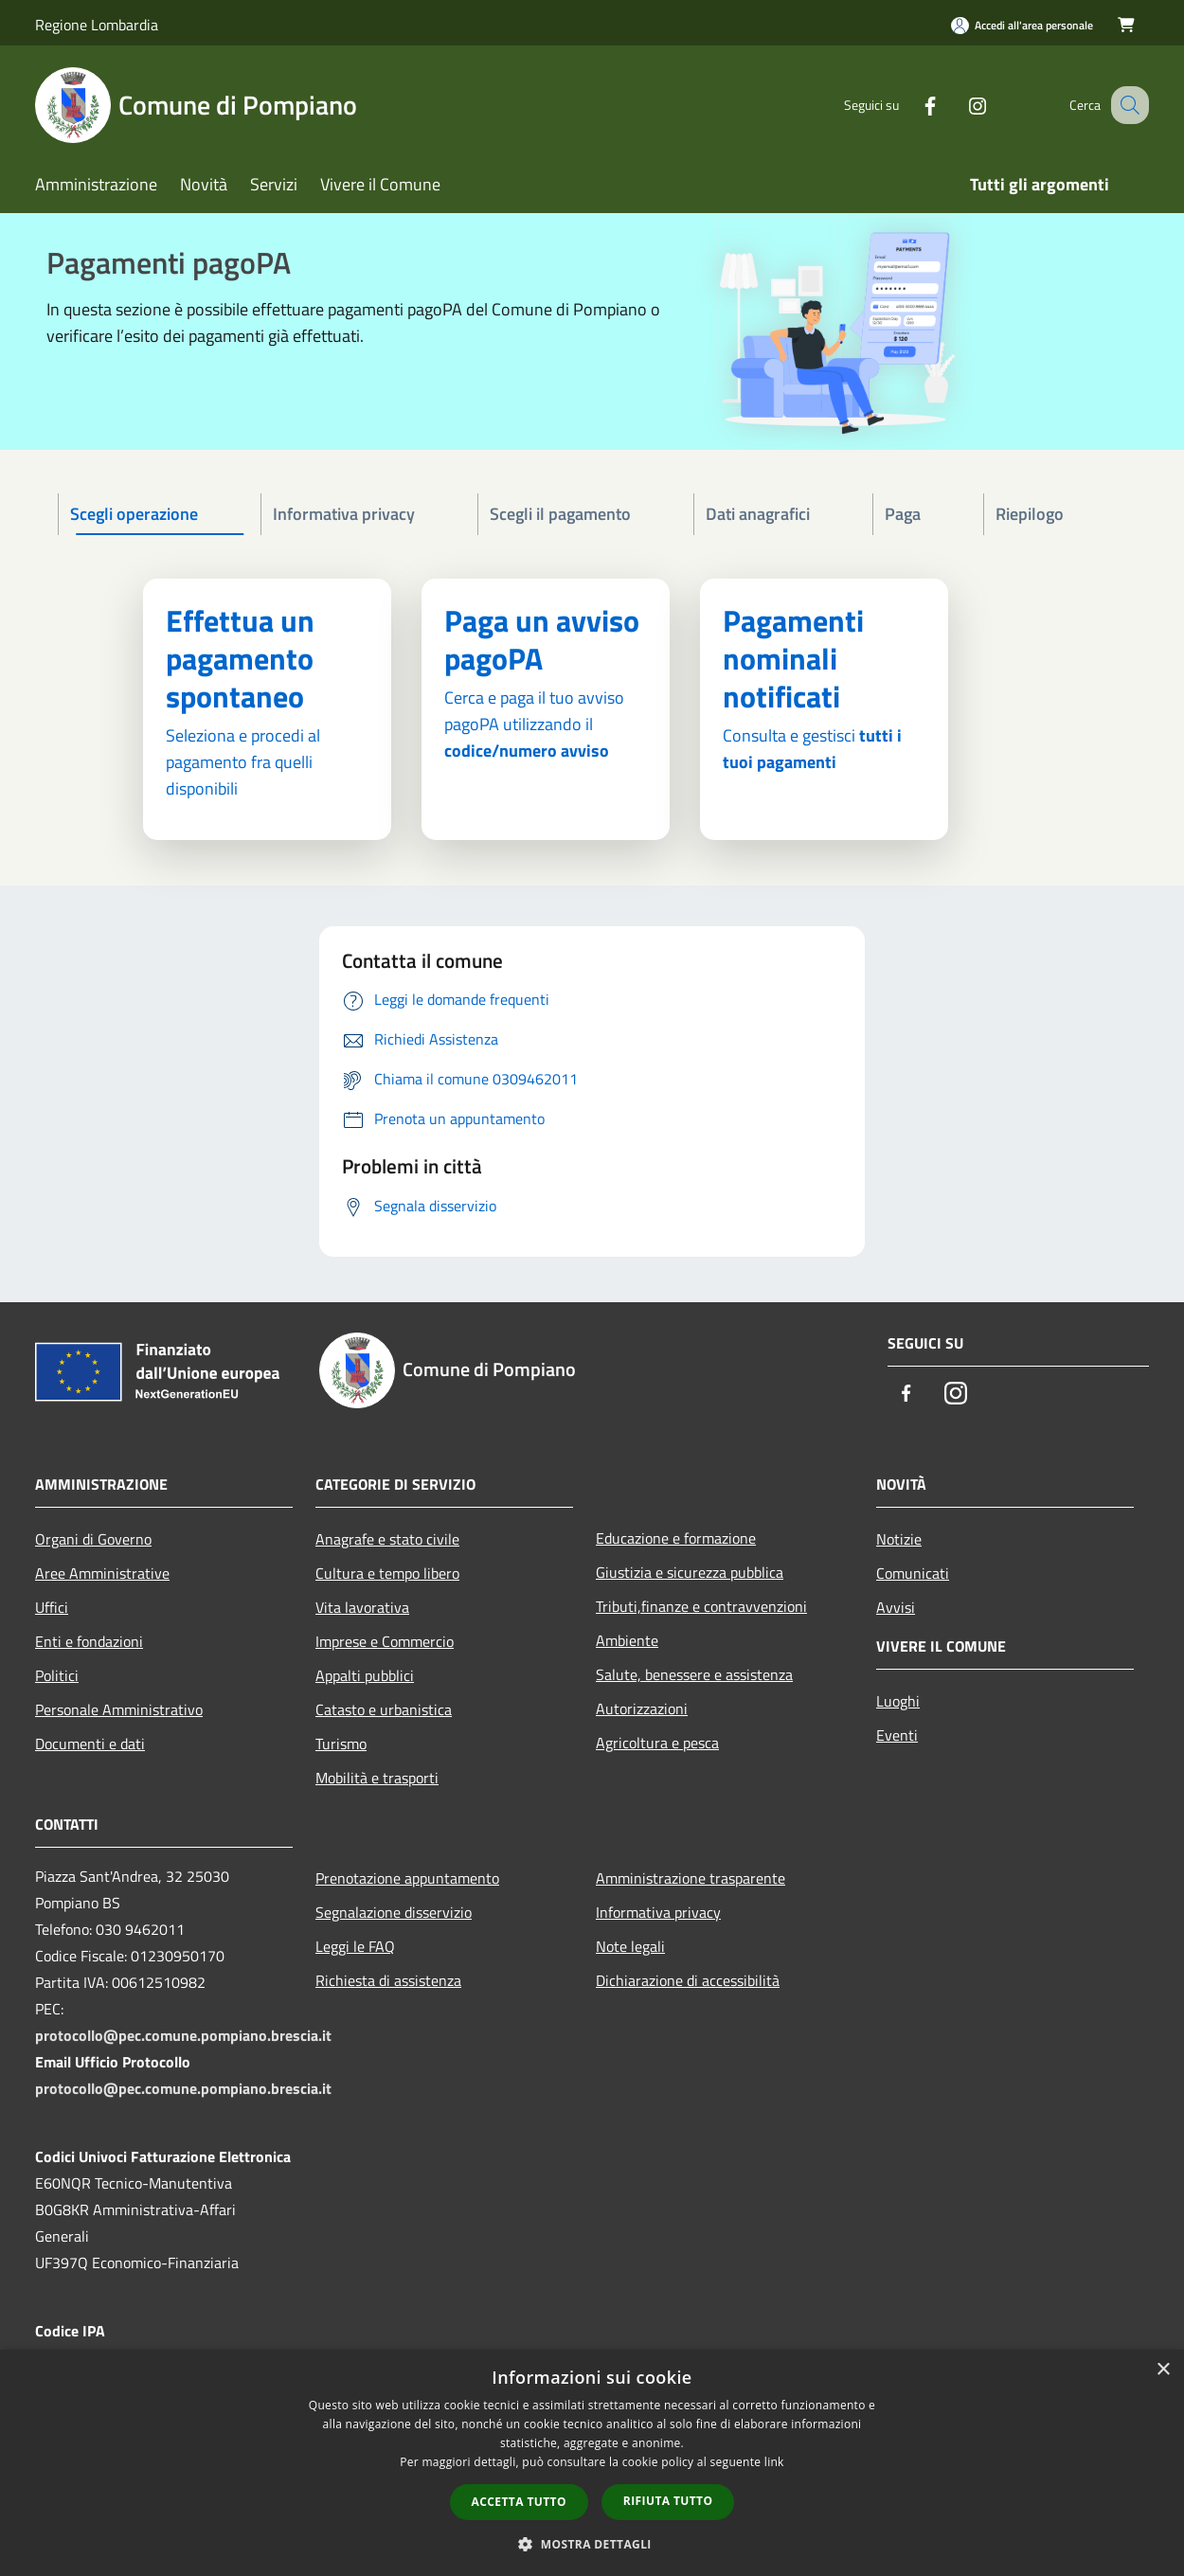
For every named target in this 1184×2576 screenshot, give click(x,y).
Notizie (899, 1539)
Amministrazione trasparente (690, 1878)
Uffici (51, 1607)
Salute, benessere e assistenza (694, 1674)
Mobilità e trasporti (377, 1777)
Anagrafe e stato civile (387, 1539)
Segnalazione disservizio (393, 1912)
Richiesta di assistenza (388, 1980)
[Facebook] (910, 104)
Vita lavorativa (362, 1607)
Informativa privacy (658, 1912)
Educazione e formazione (676, 1538)
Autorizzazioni (642, 1708)
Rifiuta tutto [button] (668, 2501)
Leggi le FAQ (355, 1946)
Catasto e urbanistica (383, 1709)
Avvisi (895, 1607)
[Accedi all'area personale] (1022, 25)
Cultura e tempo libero (387, 1573)
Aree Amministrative (102, 1573)
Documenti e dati (90, 1743)
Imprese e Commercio (384, 1641)
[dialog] (592, 2463)
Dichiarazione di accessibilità (688, 1980)
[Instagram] (958, 104)
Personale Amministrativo (119, 1709)
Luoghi (898, 1701)
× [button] (1163, 2370)
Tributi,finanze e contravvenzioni (701, 1606)
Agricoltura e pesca (657, 1742)
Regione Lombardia (96, 24)
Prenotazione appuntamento (407, 1878)
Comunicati (912, 1573)
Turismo (341, 1743)
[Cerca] (1126, 105)
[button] (592, 2543)
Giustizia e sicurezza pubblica (689, 1572)
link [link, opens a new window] (774, 2462)
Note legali (630, 1946)
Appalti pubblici (364, 1675)
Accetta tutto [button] (519, 2502)
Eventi (897, 1735)
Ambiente (627, 1640)
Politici (57, 1675)
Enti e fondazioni (89, 1641)
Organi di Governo (93, 1539)
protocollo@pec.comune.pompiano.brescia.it (183, 2035)
